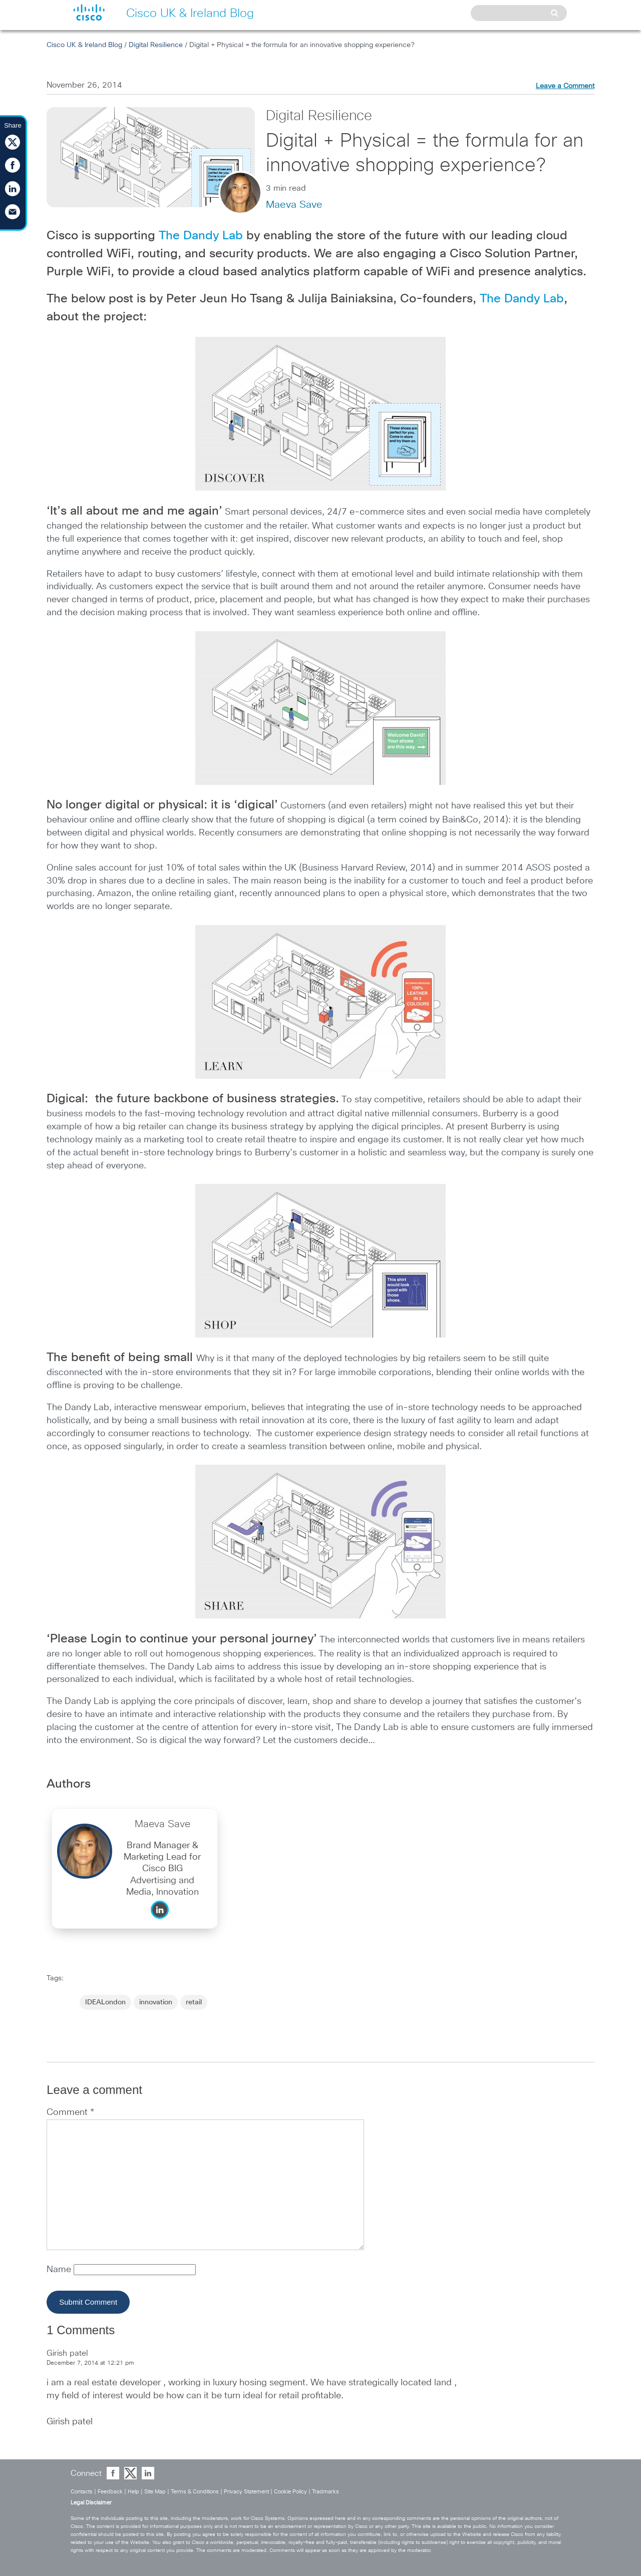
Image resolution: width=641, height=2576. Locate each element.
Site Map (155, 2491)
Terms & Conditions (195, 2491)
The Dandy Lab (201, 236)
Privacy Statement (246, 2491)
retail (194, 2002)
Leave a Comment (565, 86)
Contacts (82, 2491)
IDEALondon (105, 2002)
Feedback (110, 2491)
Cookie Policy (290, 2491)
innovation (155, 2002)
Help (133, 2491)
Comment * (70, 2112)
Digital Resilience (156, 45)
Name (60, 2269)
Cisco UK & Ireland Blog (84, 45)
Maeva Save (294, 205)
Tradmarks (325, 2491)
